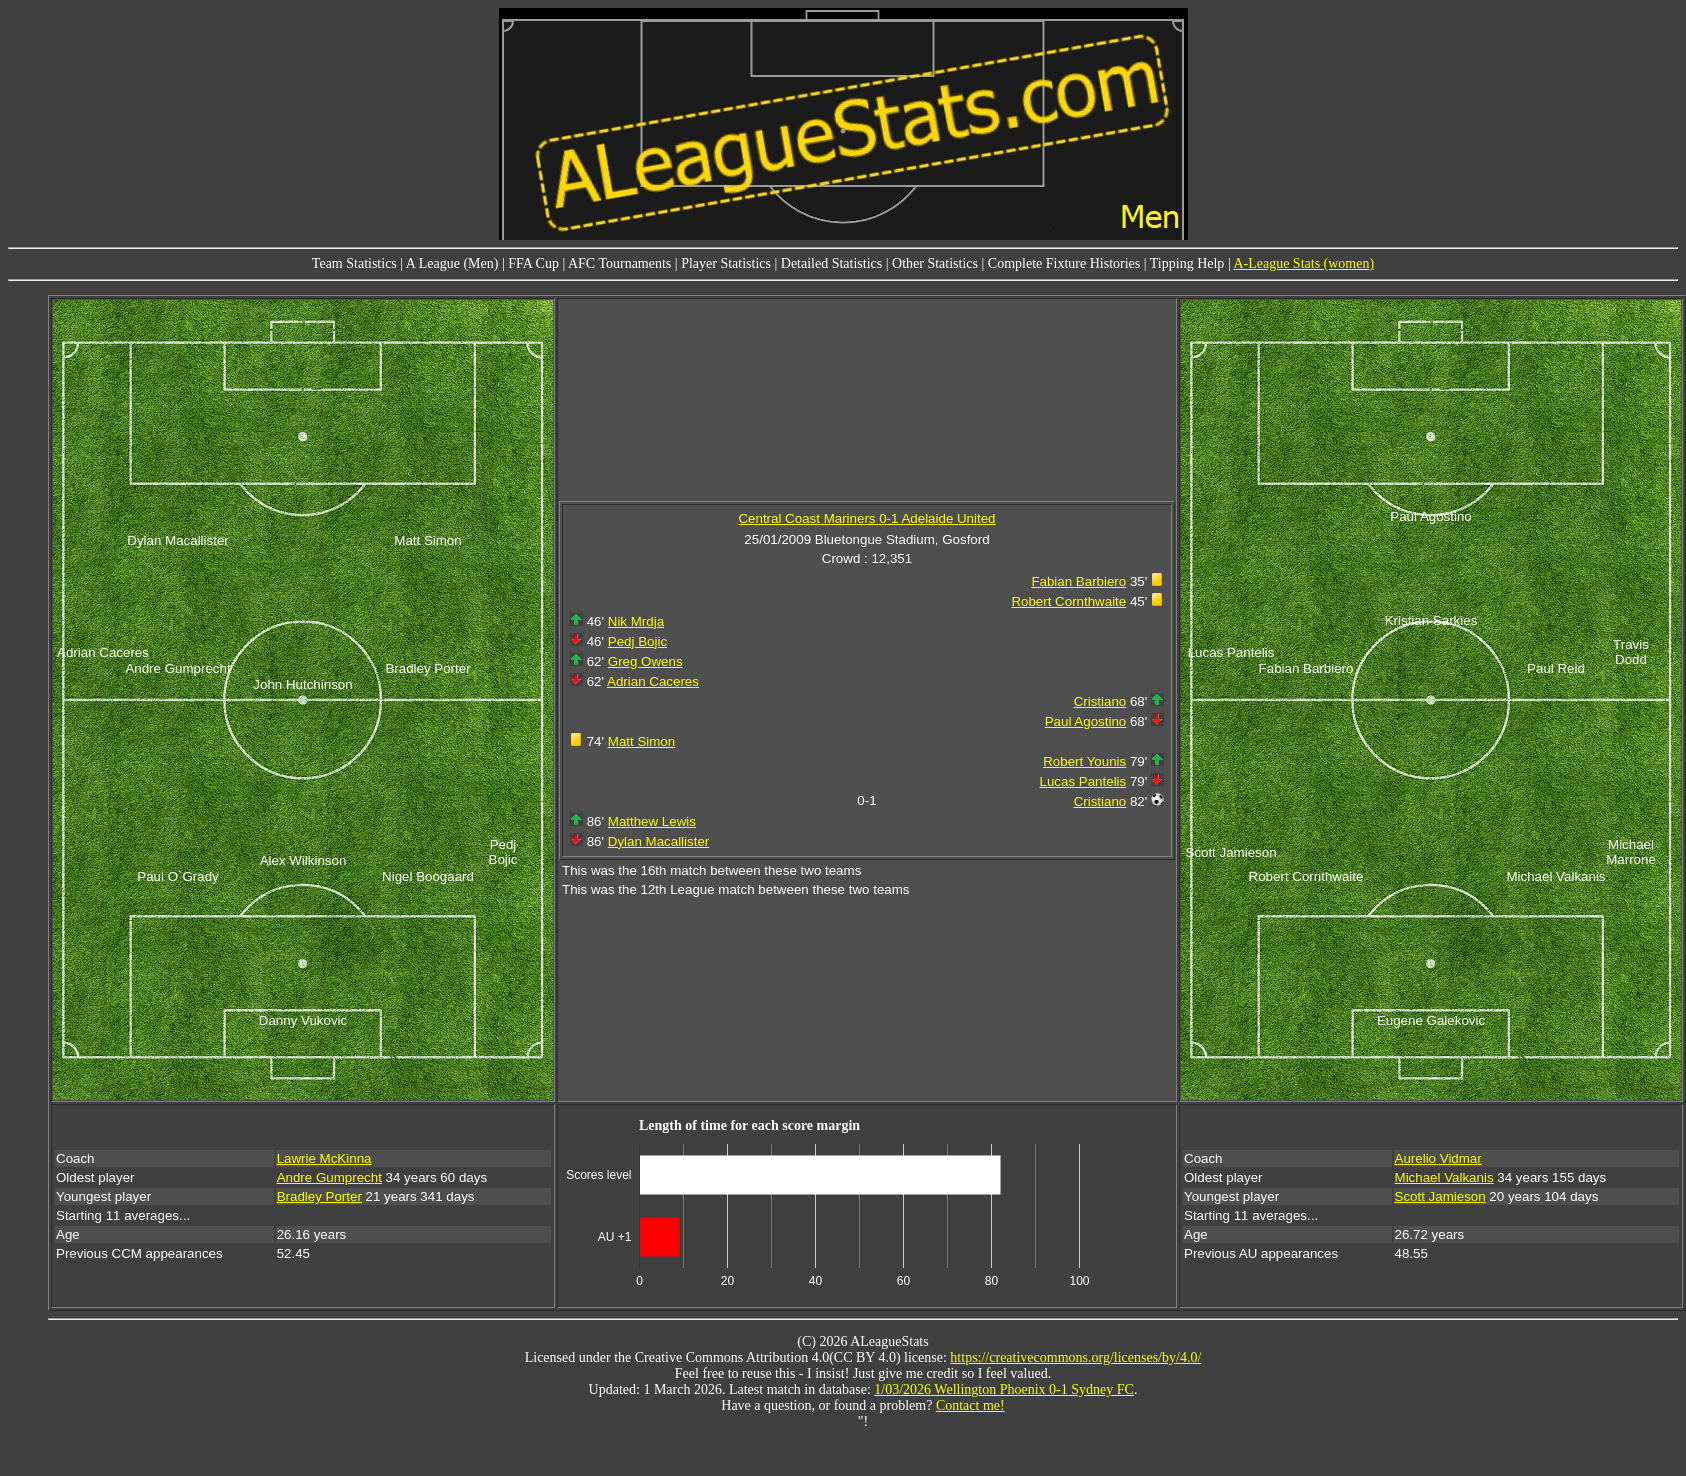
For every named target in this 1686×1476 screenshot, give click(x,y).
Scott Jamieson (1440, 1196)
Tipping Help (1187, 263)
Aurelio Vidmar (1438, 1158)
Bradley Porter (319, 1196)
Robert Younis (1084, 761)
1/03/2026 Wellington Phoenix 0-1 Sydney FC (1004, 1389)
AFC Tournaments (619, 263)
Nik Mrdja (636, 621)
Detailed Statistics (831, 263)
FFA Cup (533, 263)
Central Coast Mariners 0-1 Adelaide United (866, 518)
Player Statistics (726, 263)
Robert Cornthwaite (1068, 601)
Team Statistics (354, 263)
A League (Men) (452, 263)
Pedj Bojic (637, 641)
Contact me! (970, 1405)
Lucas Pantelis (1083, 781)
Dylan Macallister (658, 841)
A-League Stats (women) (1303, 263)
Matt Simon (641, 741)
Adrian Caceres (653, 681)
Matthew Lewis (652, 821)
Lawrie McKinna (324, 1158)
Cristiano (1100, 701)
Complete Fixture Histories (1064, 263)
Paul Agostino (1086, 721)
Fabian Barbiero (1078, 581)
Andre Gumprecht (329, 1177)
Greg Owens (645, 661)
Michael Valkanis (1444, 1177)
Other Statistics (935, 263)
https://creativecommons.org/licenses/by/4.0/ (1075, 1357)
